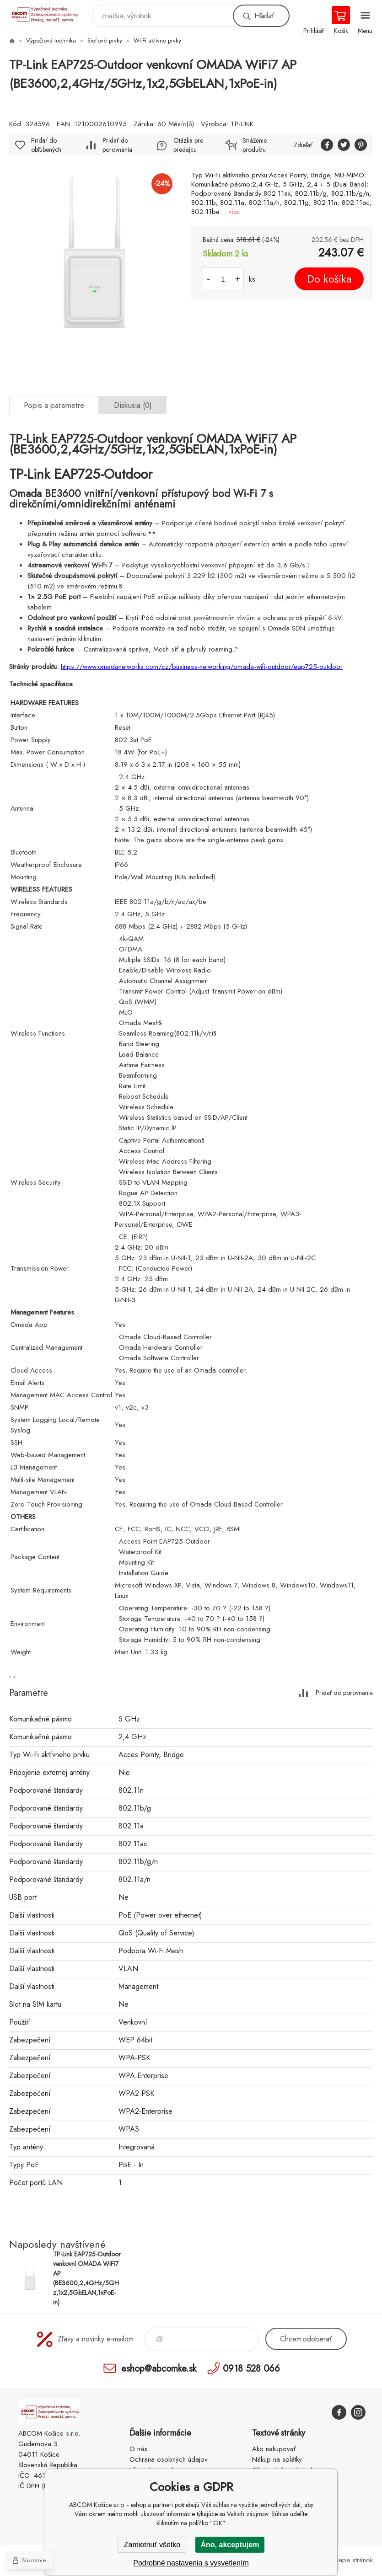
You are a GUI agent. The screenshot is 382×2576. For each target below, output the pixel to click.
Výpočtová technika (51, 40)
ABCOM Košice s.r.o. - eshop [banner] (49, 13)
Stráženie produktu (254, 145)
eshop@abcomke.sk (158, 2368)
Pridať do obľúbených (46, 145)
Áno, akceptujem (229, 2545)
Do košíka (329, 279)
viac (235, 212)
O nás (138, 2449)
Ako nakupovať (274, 2449)
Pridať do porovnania (117, 145)
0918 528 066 (251, 2368)
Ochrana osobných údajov (168, 2459)
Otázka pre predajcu (188, 145)
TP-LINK (242, 124)
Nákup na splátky (277, 2459)
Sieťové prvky (104, 40)
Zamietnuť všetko (152, 2545)
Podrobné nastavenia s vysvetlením (191, 2563)
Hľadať (264, 16)
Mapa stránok (353, 2560)
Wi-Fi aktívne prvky (157, 40)
